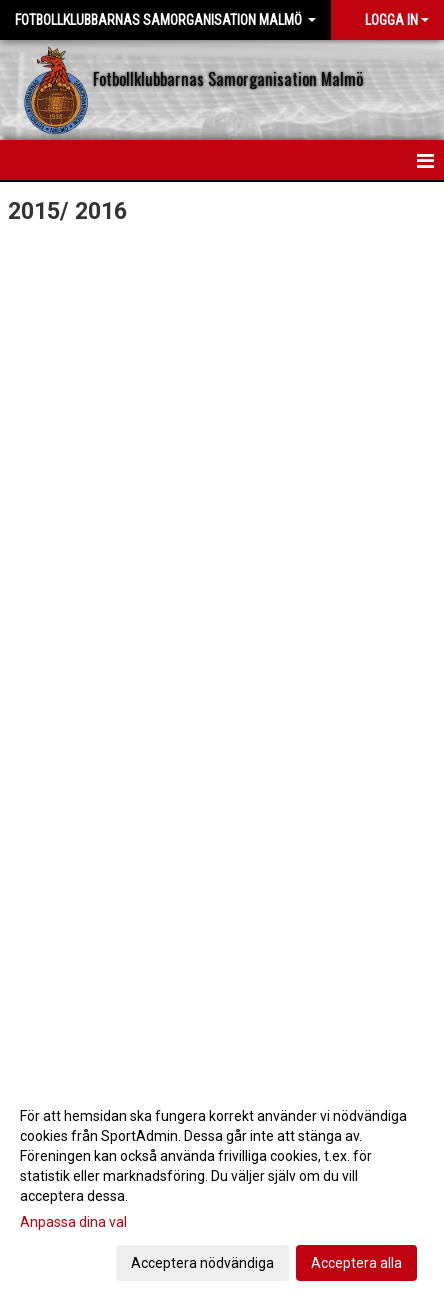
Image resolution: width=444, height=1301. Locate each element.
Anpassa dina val (73, 1222)
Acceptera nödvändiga (202, 1263)
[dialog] (222, 1188)
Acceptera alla (356, 1263)
